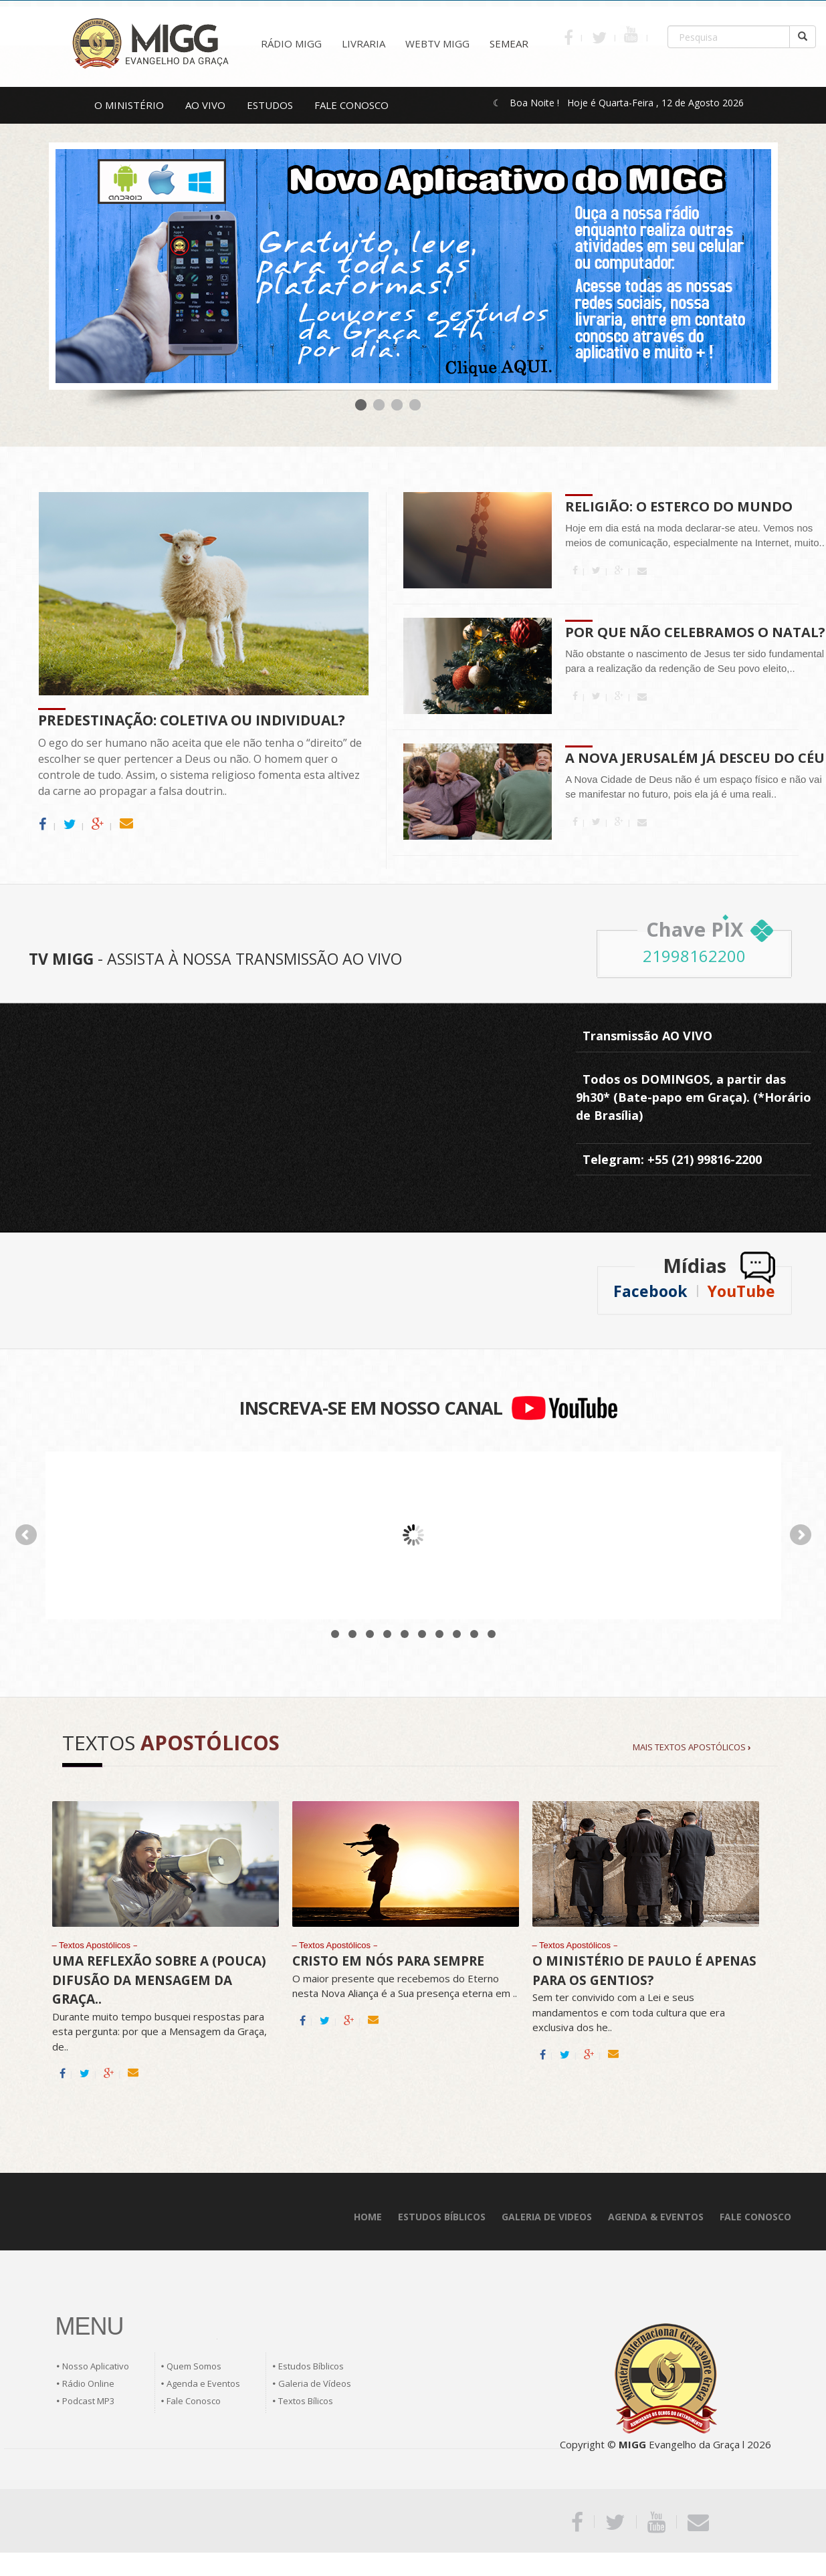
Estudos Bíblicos (311, 2366)
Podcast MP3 (88, 2401)
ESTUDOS (270, 105)
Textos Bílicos (305, 2401)
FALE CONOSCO (351, 105)
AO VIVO (205, 105)
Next (800, 1535)
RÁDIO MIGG (291, 43)
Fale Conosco (194, 2401)
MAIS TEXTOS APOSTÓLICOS (692, 1747)
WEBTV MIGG (437, 43)
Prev (26, 1535)
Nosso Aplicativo (95, 2366)
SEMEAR (509, 43)
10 (492, 1634)
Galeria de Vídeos (314, 2383)
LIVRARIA (363, 43)
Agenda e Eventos (203, 2383)
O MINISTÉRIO (129, 105)
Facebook (650, 1291)
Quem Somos (194, 2366)
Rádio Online (88, 2383)
